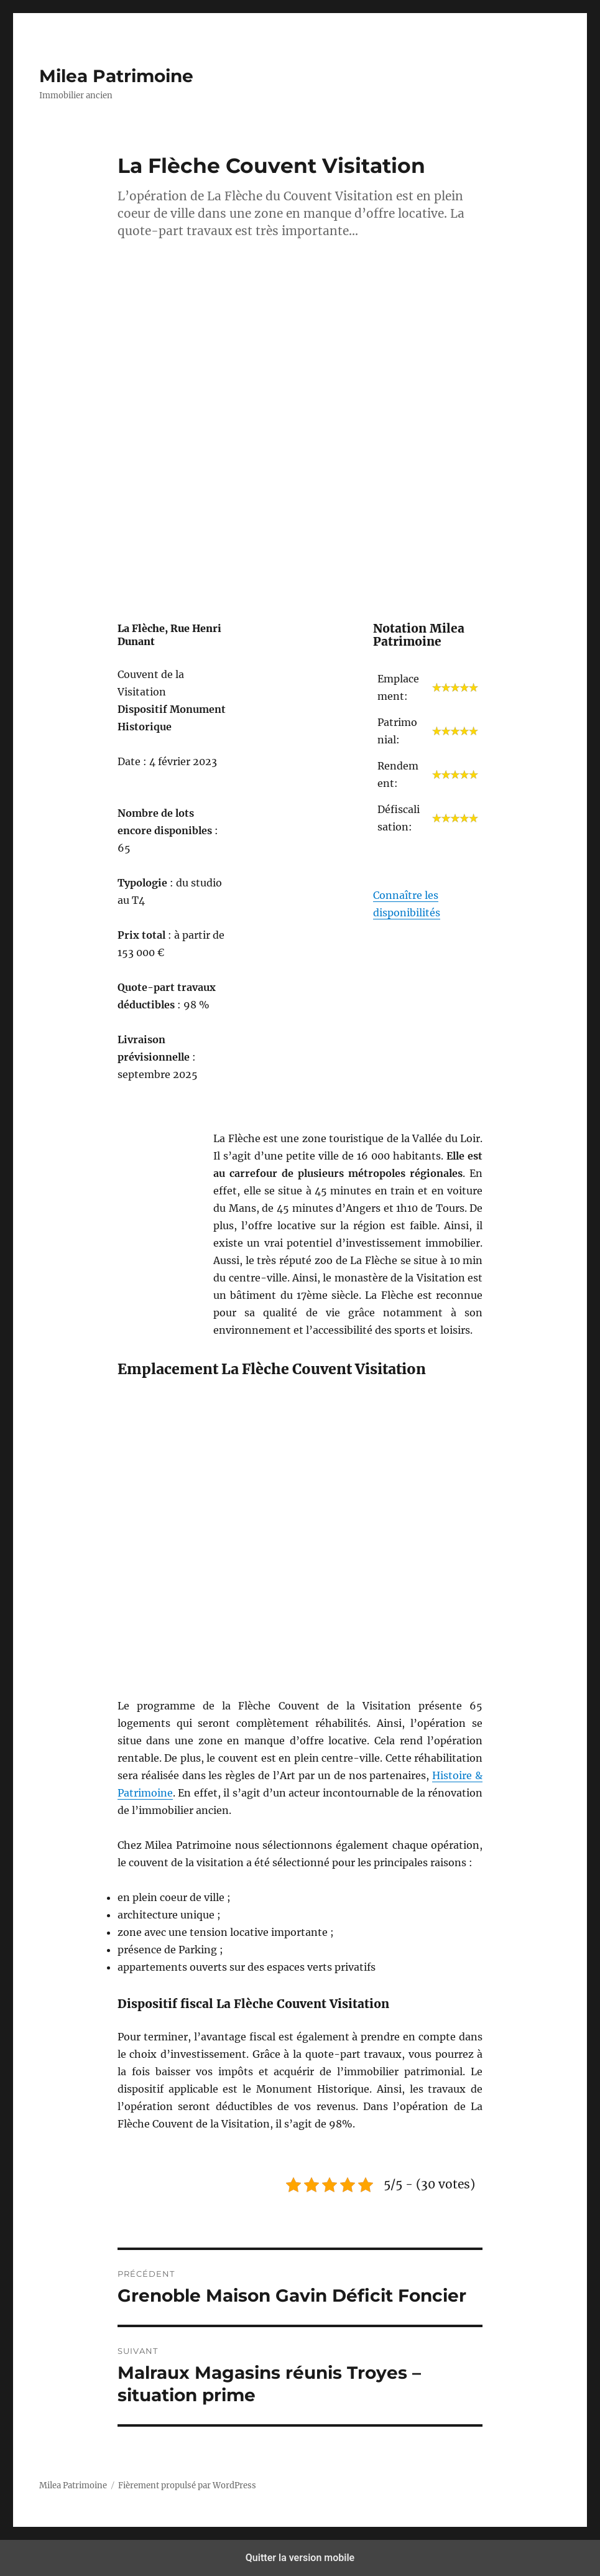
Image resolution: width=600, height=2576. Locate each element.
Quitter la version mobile (300, 2558)
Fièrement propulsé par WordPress (187, 2485)
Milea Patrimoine (116, 75)
